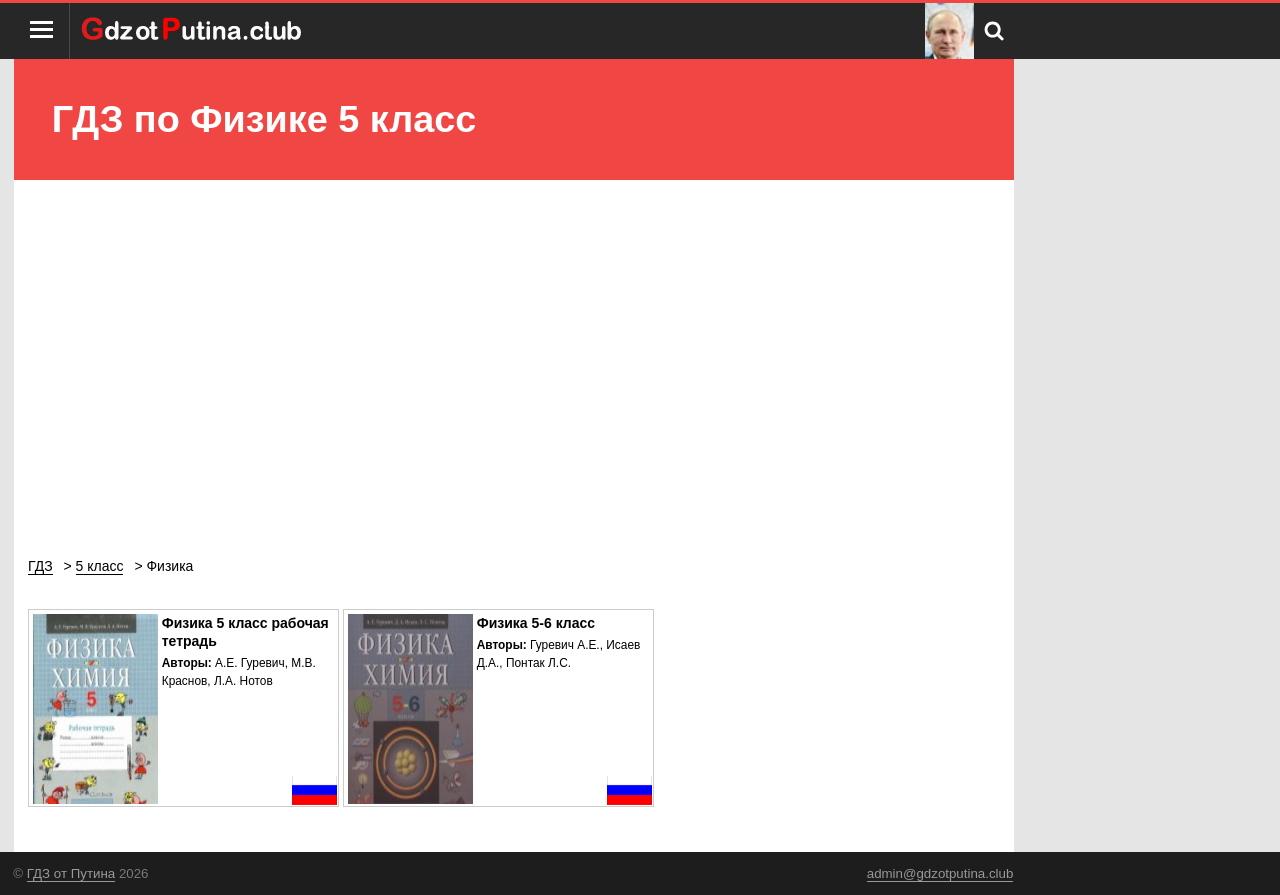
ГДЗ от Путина (71, 873)
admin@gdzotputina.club (940, 873)
